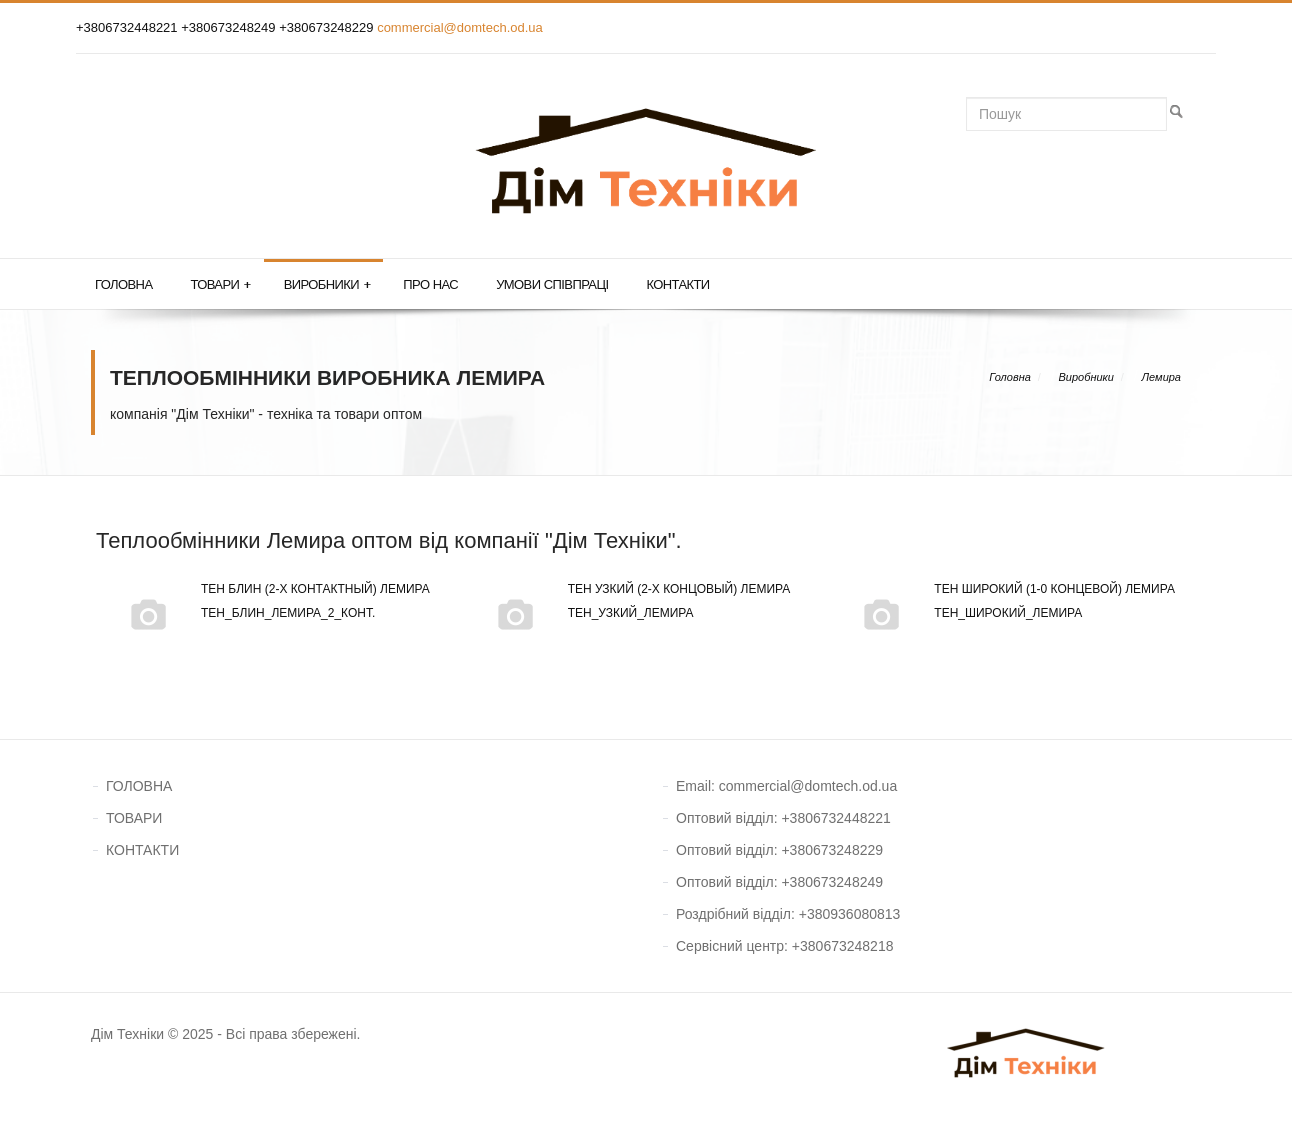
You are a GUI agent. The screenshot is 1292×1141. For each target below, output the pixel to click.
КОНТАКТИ (142, 850)
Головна (123, 284)
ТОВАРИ (134, 818)
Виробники (327, 285)
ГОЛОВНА (139, 786)
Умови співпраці (552, 284)
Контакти (677, 284)
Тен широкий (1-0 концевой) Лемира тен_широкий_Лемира (1009, 601)
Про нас (430, 284)
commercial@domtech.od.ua (460, 27)
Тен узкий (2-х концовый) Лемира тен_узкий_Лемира (634, 601)
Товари (220, 285)
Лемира (1161, 377)
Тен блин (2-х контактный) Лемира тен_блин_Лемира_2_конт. (270, 601)
